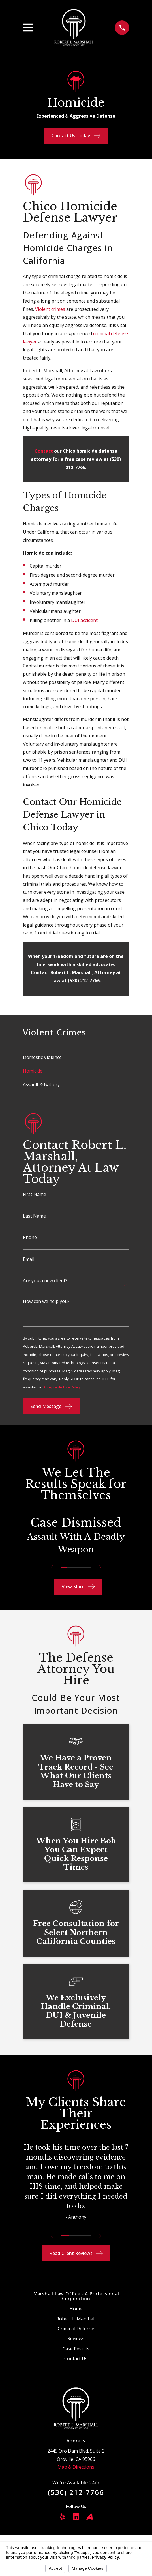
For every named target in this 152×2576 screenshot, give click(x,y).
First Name (34, 1194)
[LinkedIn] (76, 2516)
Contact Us (75, 2358)
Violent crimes (50, 309)
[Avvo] (89, 2516)
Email (28, 1259)
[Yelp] (62, 2516)
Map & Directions (75, 2467)
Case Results (76, 2349)
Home (76, 2309)
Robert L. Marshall (75, 2319)
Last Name (34, 1216)
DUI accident (84, 620)
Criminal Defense (76, 2328)
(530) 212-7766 (76, 2492)
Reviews (75, 2338)
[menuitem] (76, 1057)
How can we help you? (46, 1301)
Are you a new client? (45, 1280)
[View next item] (100, 1567)
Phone (30, 1237)
